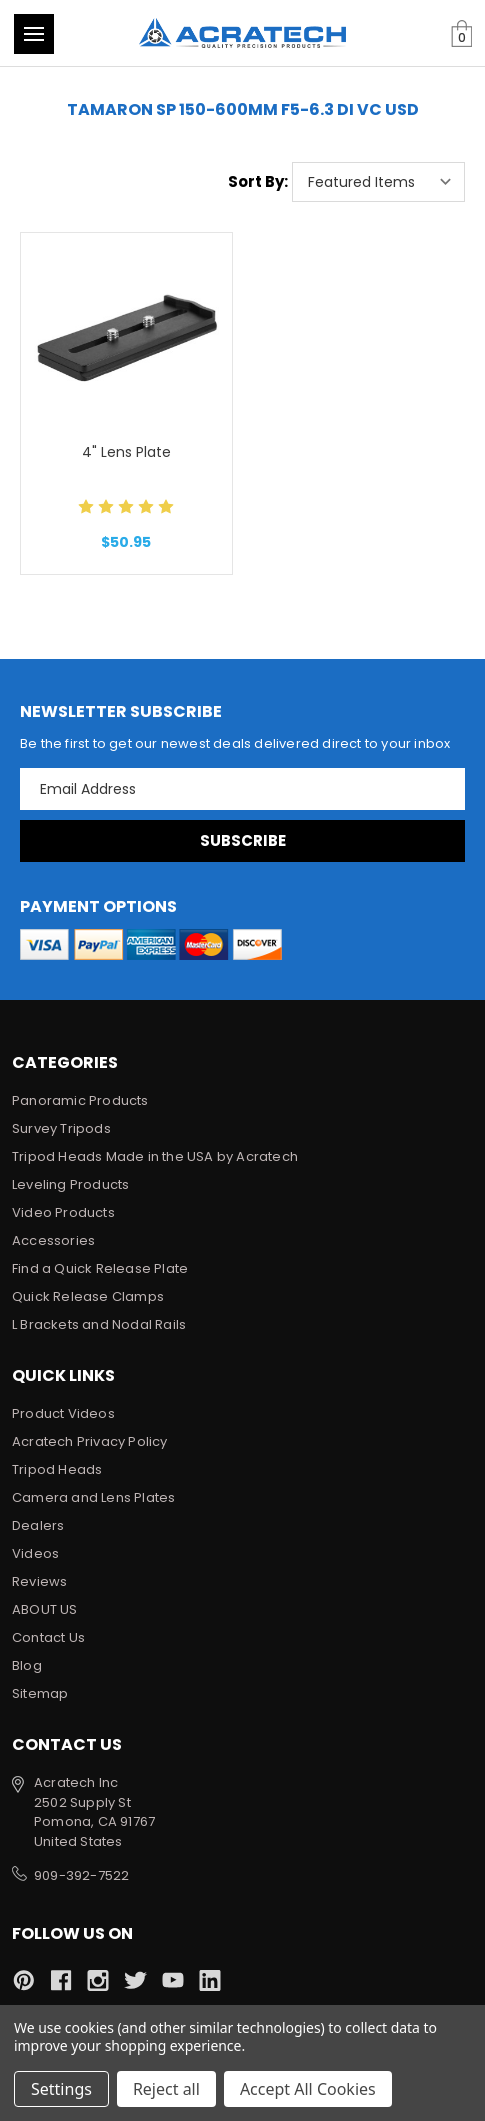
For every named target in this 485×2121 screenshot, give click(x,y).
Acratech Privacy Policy (90, 1441)
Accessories (53, 1240)
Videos (35, 1553)
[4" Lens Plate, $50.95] (126, 334)
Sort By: (258, 181)
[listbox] (378, 182)
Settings (61, 2089)
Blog (27, 1665)
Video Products (63, 1212)
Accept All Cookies (308, 2089)
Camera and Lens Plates (93, 1497)
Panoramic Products (80, 1100)
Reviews (39, 1581)
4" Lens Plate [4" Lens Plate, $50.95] (126, 452)
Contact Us (48, 1637)
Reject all (166, 2089)
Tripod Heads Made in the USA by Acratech (155, 1156)
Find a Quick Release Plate (100, 1268)
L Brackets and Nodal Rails (99, 1324)
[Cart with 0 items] (461, 34)
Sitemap (40, 1693)
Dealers (38, 1525)
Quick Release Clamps (88, 1296)
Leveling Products (70, 1184)
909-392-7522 (81, 1875)
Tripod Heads (57, 1469)
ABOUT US (45, 1609)
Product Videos (63, 1413)
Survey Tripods (61, 1128)
